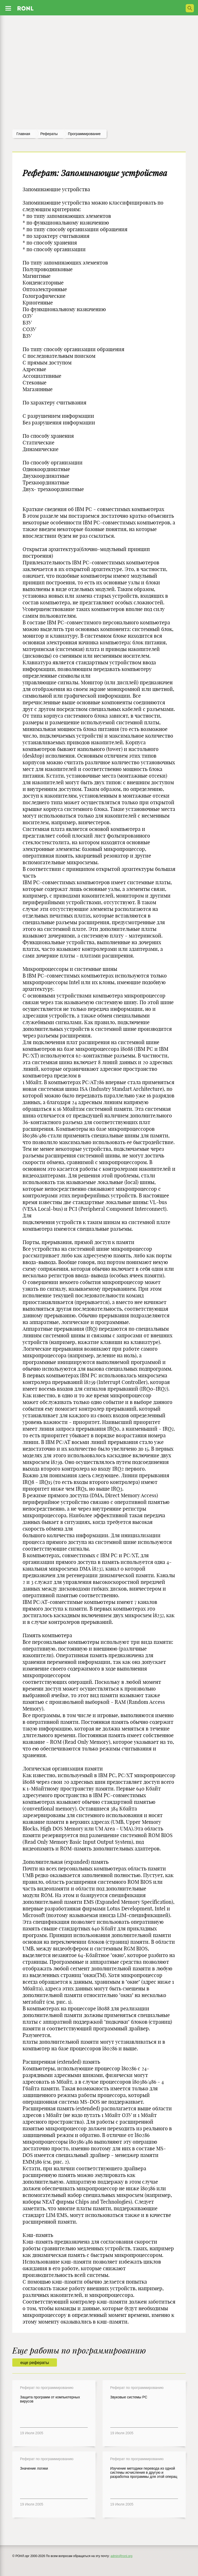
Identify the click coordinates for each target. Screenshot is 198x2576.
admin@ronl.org (122, 2556)
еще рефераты (34, 2362)
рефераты (49, 134)
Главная (23, 134)
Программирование (84, 134)
